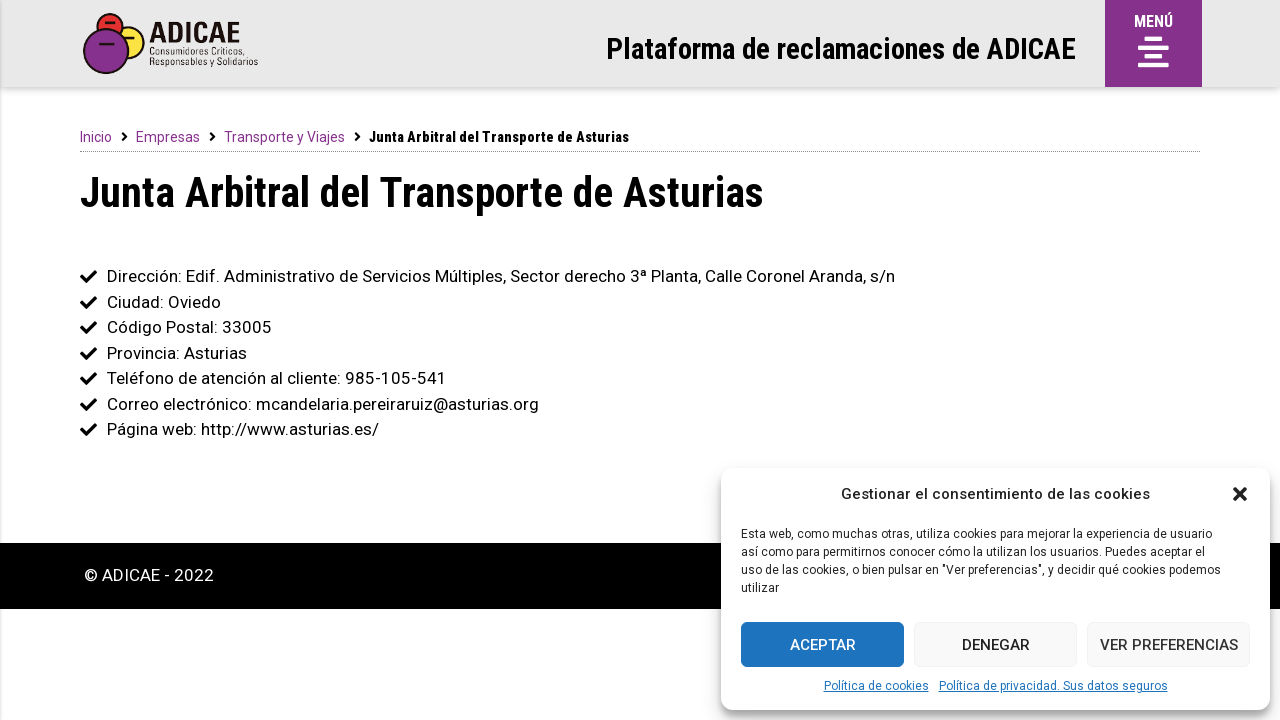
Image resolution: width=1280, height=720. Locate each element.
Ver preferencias (1169, 645)
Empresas (168, 137)
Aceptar (823, 645)
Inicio (96, 137)
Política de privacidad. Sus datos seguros (1053, 686)
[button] (1240, 494)
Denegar (996, 645)
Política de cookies (876, 686)
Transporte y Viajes (284, 137)
